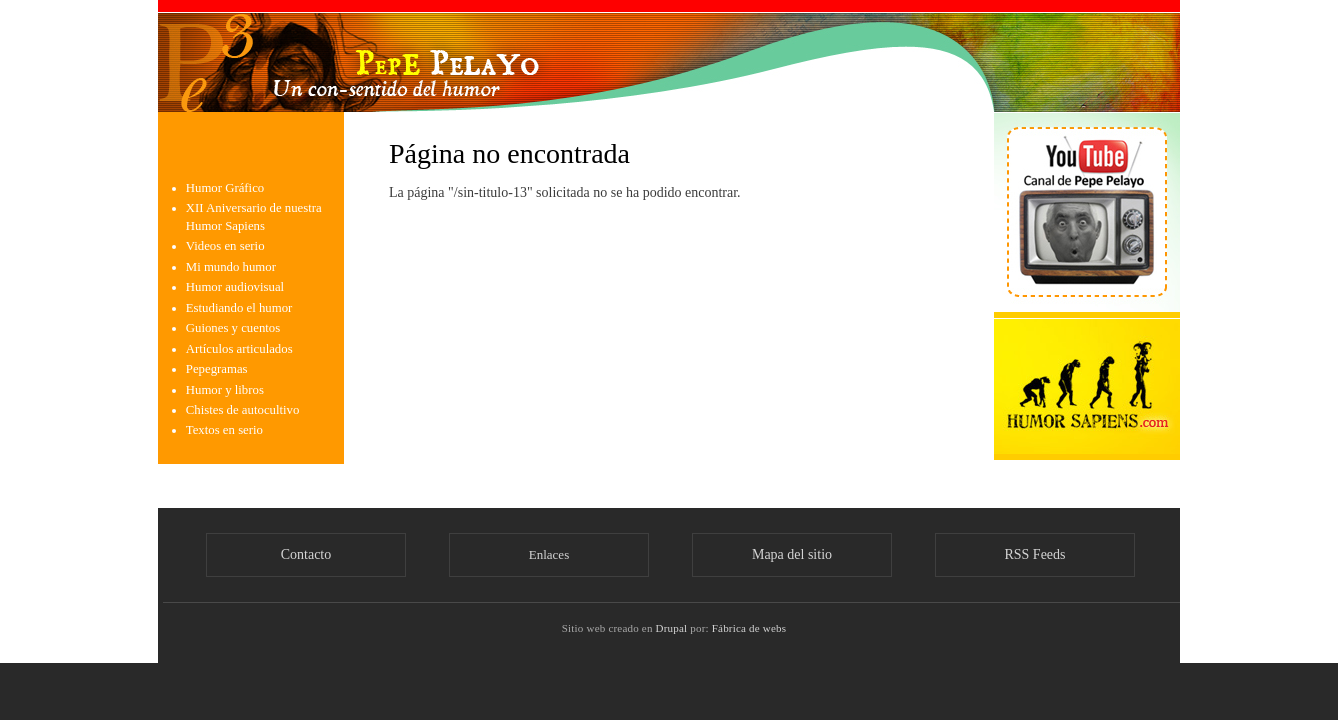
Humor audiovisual (235, 287)
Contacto (306, 554)
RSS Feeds (1034, 554)
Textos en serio (224, 430)
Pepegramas (217, 369)
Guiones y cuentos (233, 328)
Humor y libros (225, 390)
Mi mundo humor (231, 267)
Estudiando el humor (239, 308)
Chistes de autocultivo (243, 410)
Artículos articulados (239, 349)
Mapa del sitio (792, 554)
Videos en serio (225, 246)
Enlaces (549, 554)
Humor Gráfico (225, 188)
